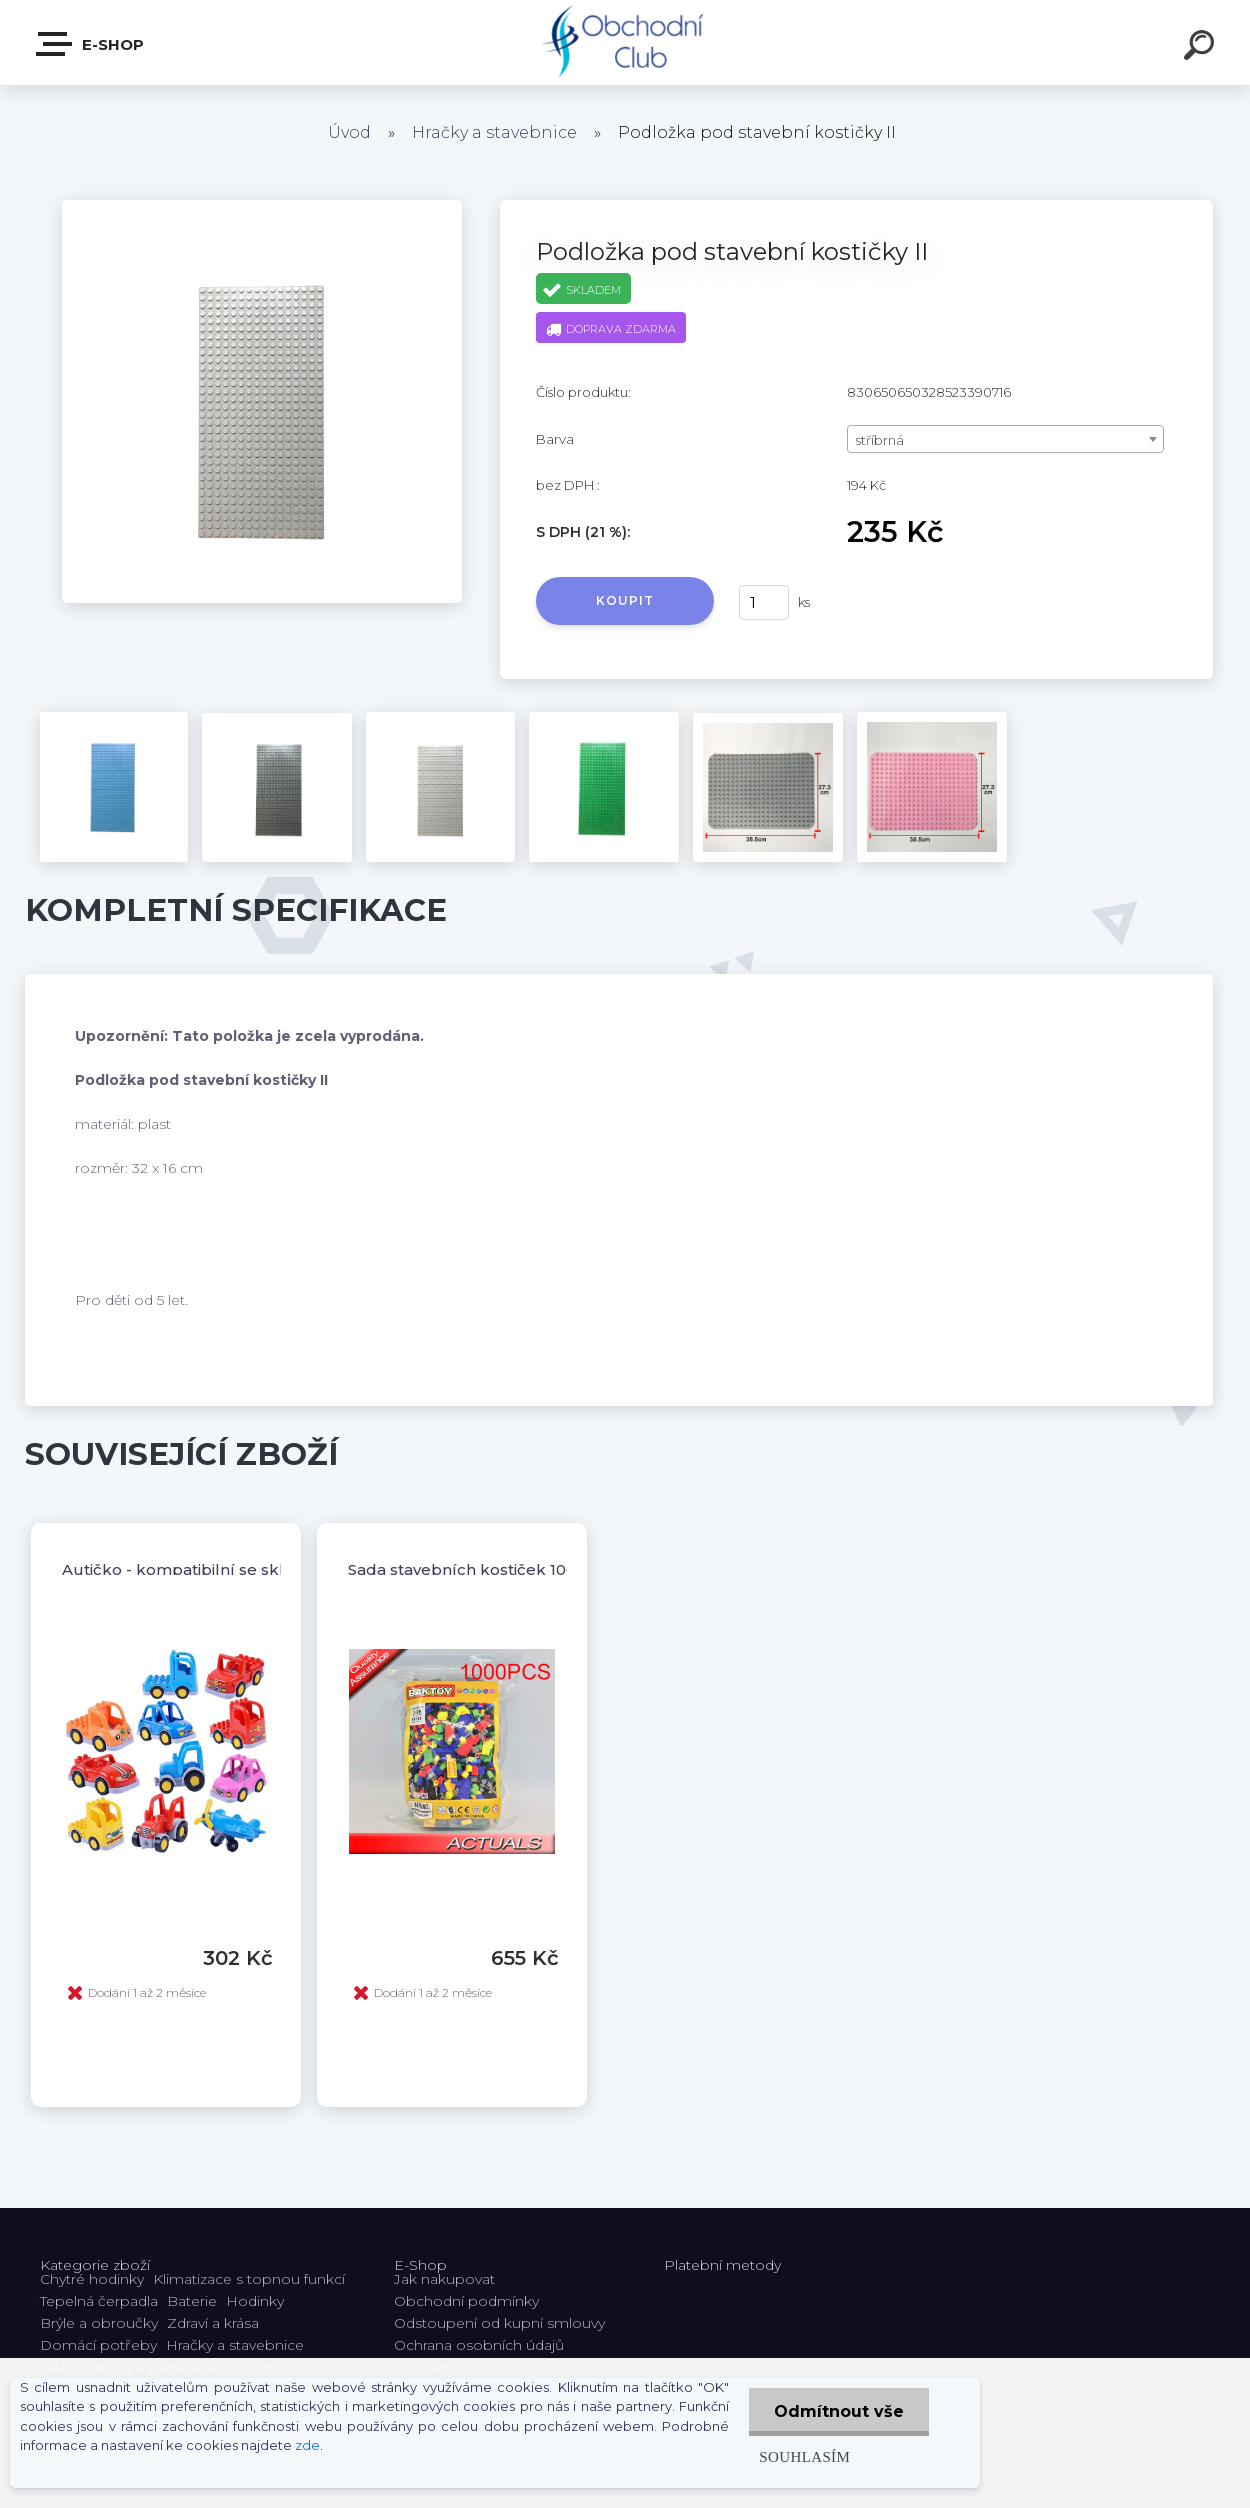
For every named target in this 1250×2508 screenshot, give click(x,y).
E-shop (91, 44)
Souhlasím (804, 2456)
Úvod (349, 132)
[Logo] (625, 42)
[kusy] (764, 602)
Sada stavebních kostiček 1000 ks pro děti (510, 1569)
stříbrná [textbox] (880, 440)
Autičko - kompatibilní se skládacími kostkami (242, 1569)
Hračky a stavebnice (494, 132)
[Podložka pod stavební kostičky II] (262, 207)
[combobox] (1005, 439)
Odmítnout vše (839, 2411)
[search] (1202, 48)
